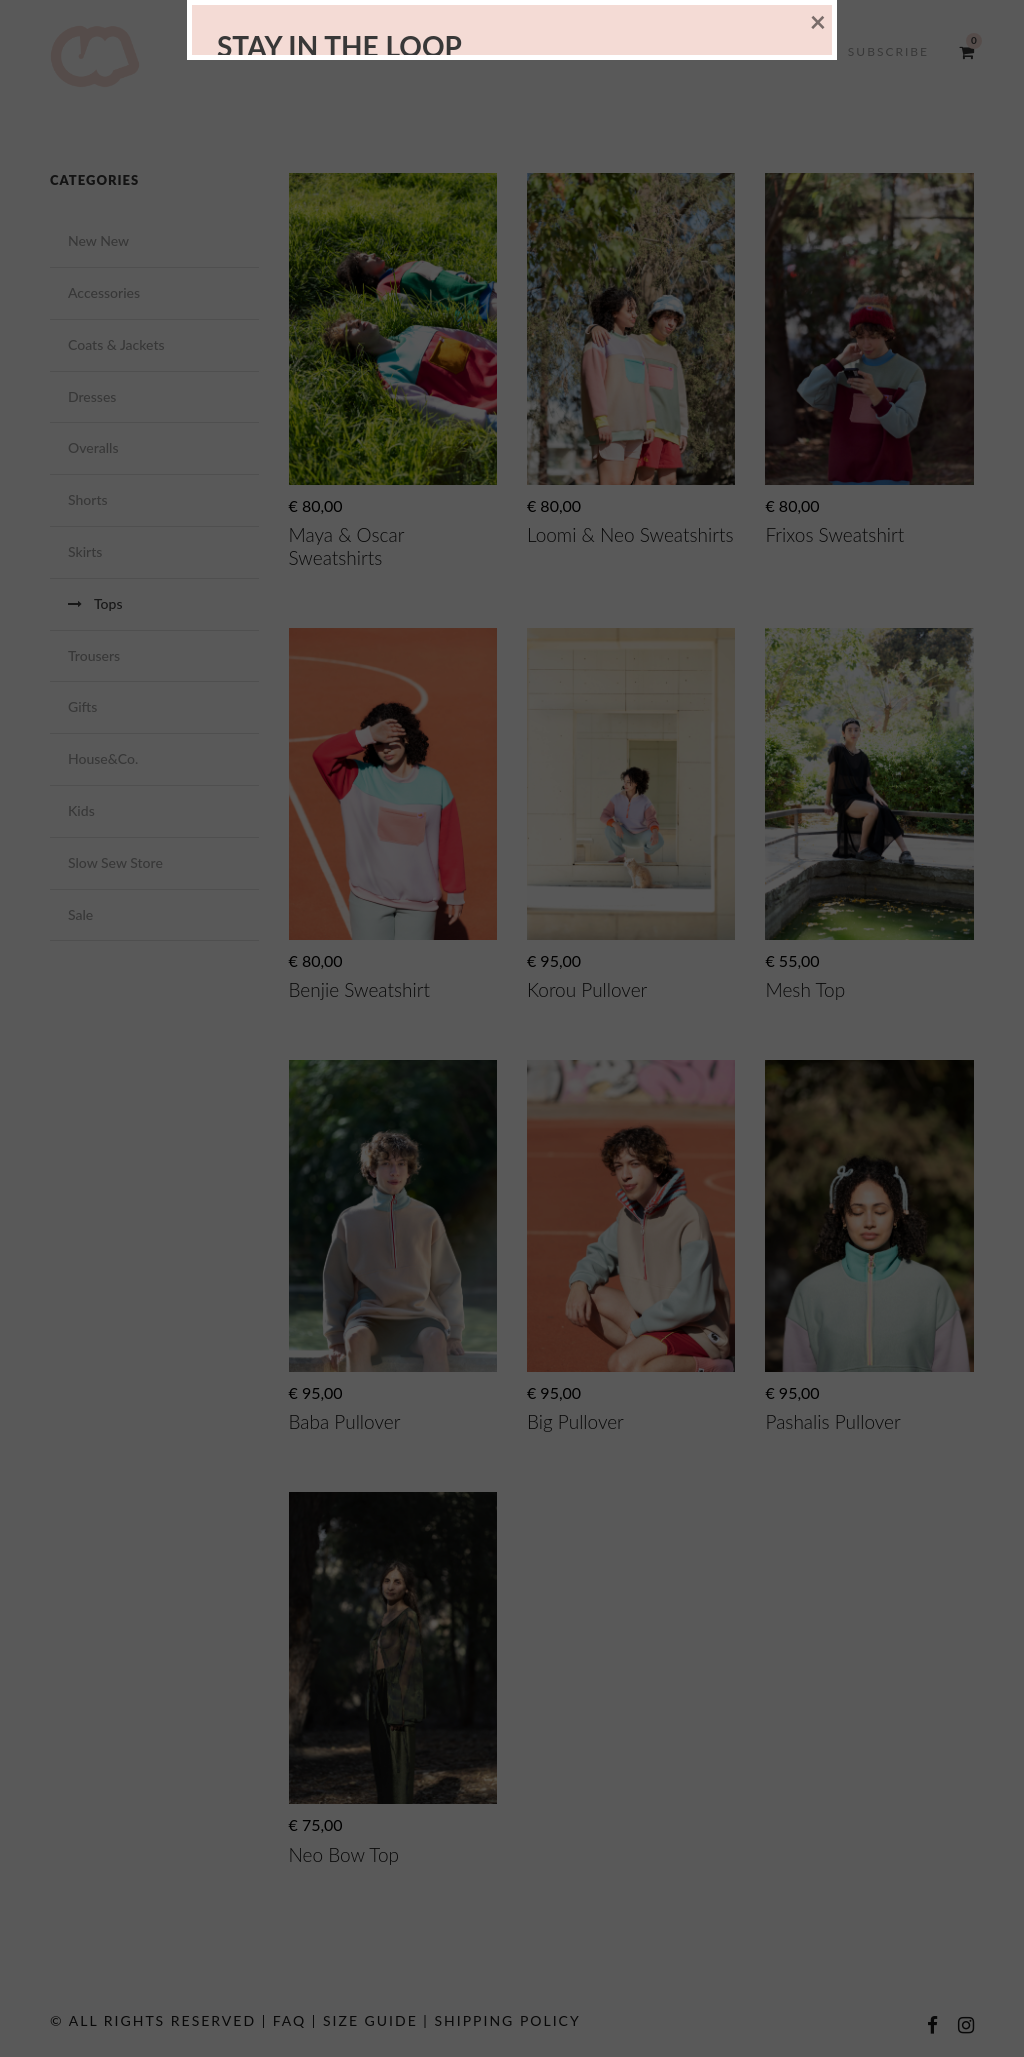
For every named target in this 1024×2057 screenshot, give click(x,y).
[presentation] (374, 1158)
